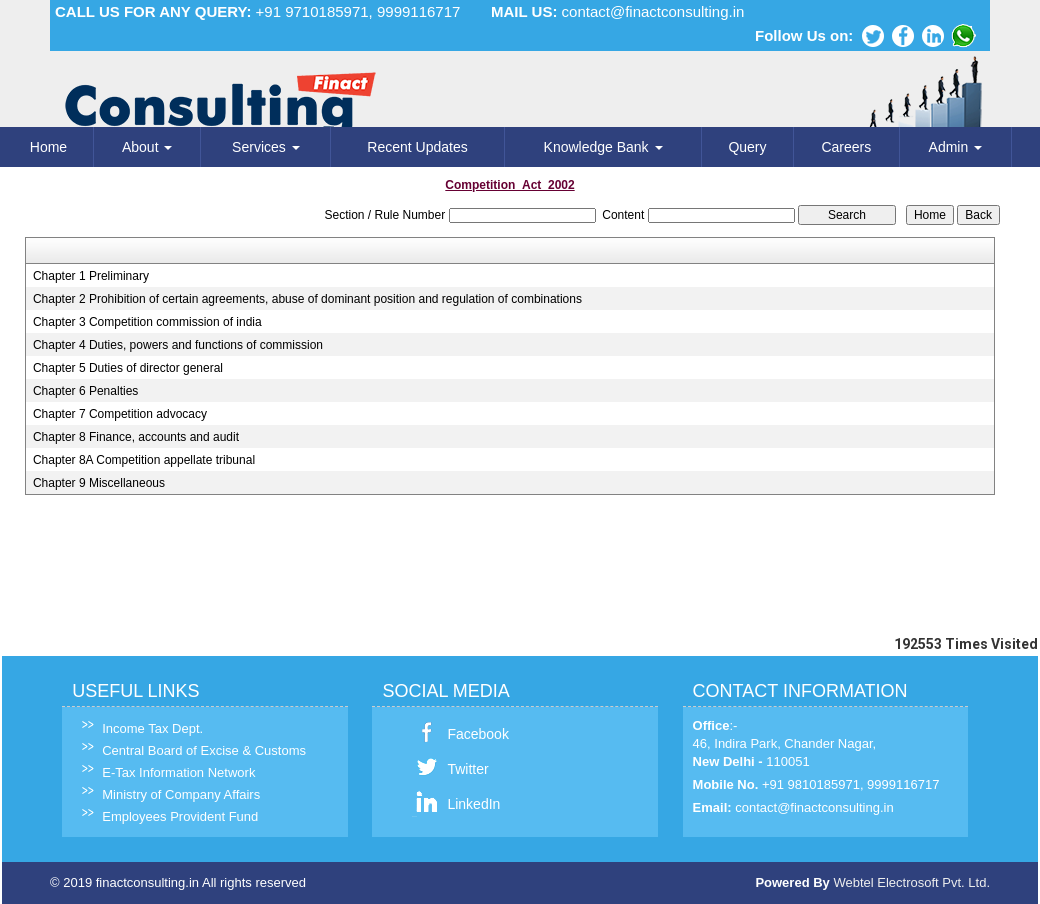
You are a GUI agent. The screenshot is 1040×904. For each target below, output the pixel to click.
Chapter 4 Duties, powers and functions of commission (178, 345)
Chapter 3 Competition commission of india (147, 322)
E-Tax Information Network (170, 772)
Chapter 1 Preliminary (91, 276)
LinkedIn (465, 804)
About (147, 147)
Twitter (459, 769)
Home (48, 147)
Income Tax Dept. (144, 728)
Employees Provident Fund (172, 816)
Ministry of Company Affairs (173, 794)
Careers (846, 147)
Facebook (469, 734)
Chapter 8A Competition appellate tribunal (144, 460)
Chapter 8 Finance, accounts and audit (136, 437)
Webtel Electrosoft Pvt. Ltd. (911, 882)
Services (266, 147)
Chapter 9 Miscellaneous (99, 483)
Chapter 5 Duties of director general (128, 368)
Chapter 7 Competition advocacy (120, 414)
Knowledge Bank (603, 147)
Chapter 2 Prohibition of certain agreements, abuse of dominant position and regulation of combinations (307, 299)
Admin (956, 147)
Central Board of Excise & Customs (196, 750)
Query (747, 147)
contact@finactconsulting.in (653, 11)
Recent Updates (417, 147)
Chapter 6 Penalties (85, 391)
